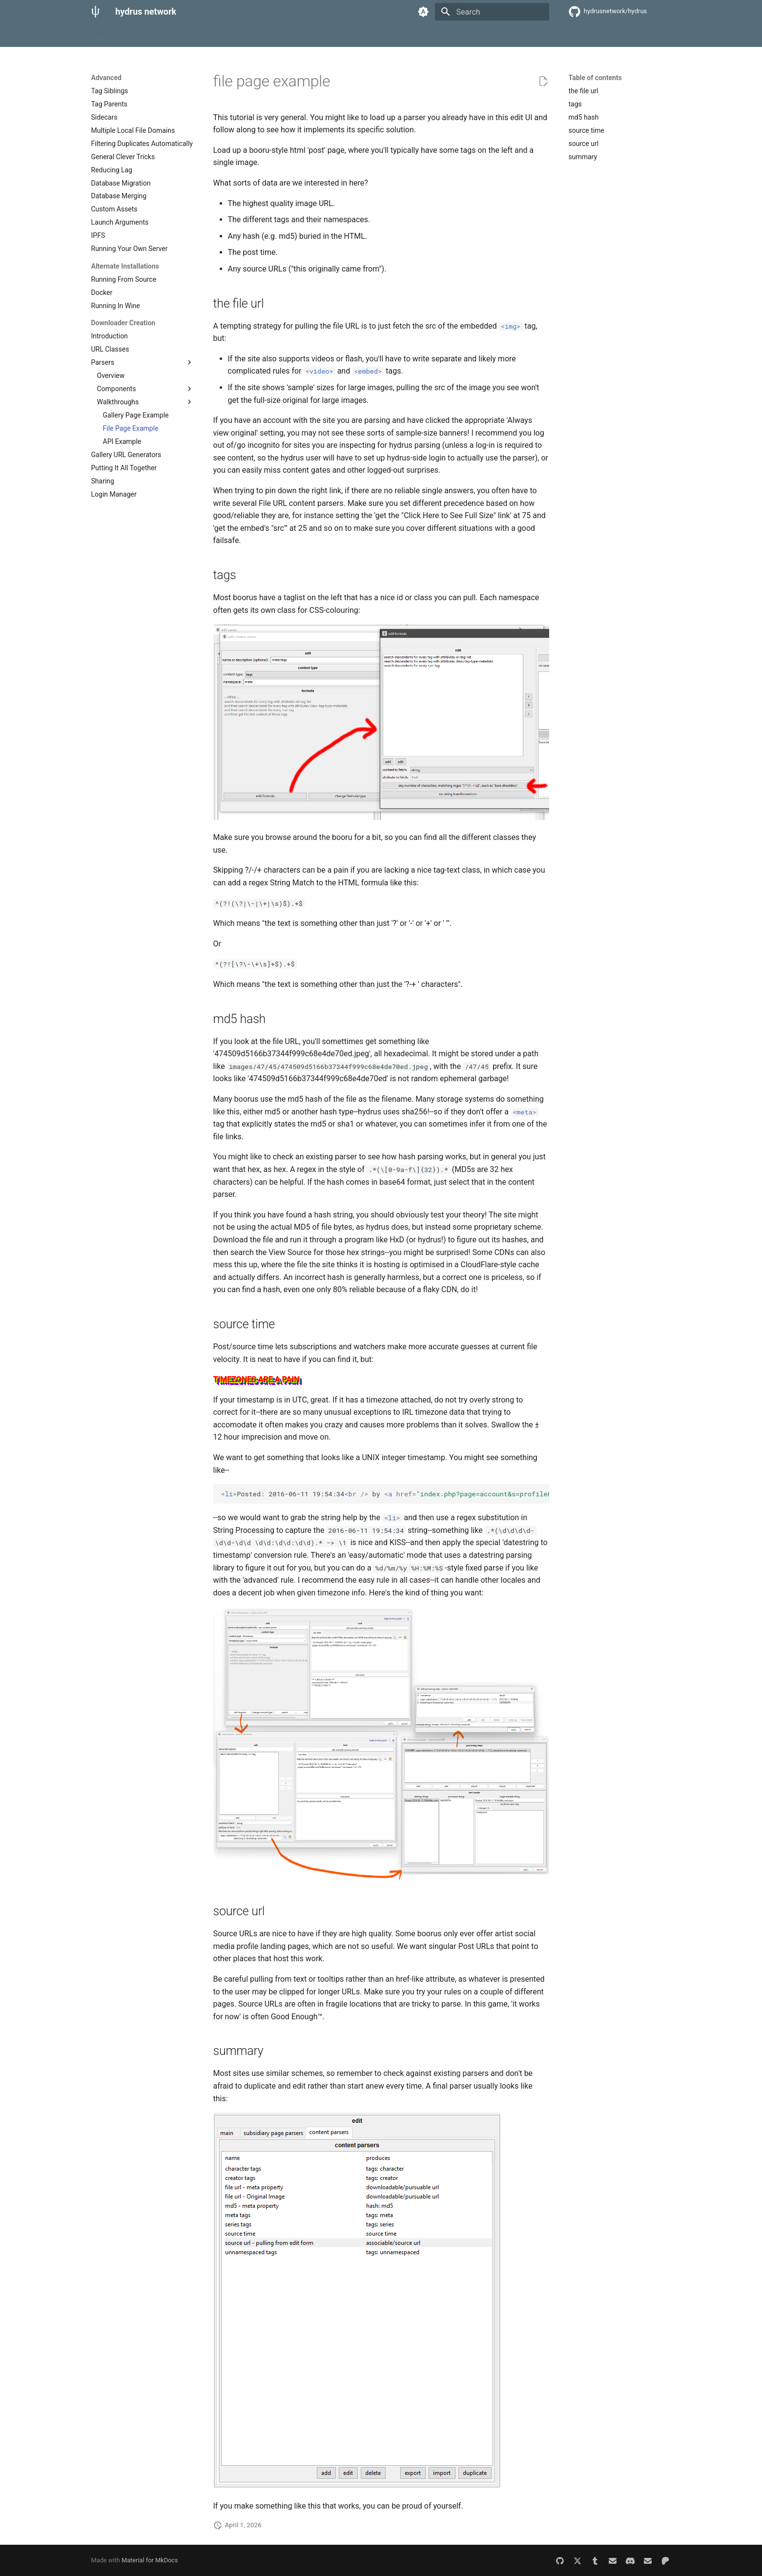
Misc (250, 36)
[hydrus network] (95, 11)
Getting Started (144, 36)
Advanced (194, 36)
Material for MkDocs (150, 2560)
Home (100, 36)
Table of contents (595, 78)
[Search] (492, 12)
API (226, 36)
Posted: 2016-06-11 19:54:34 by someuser (385, 1493)
